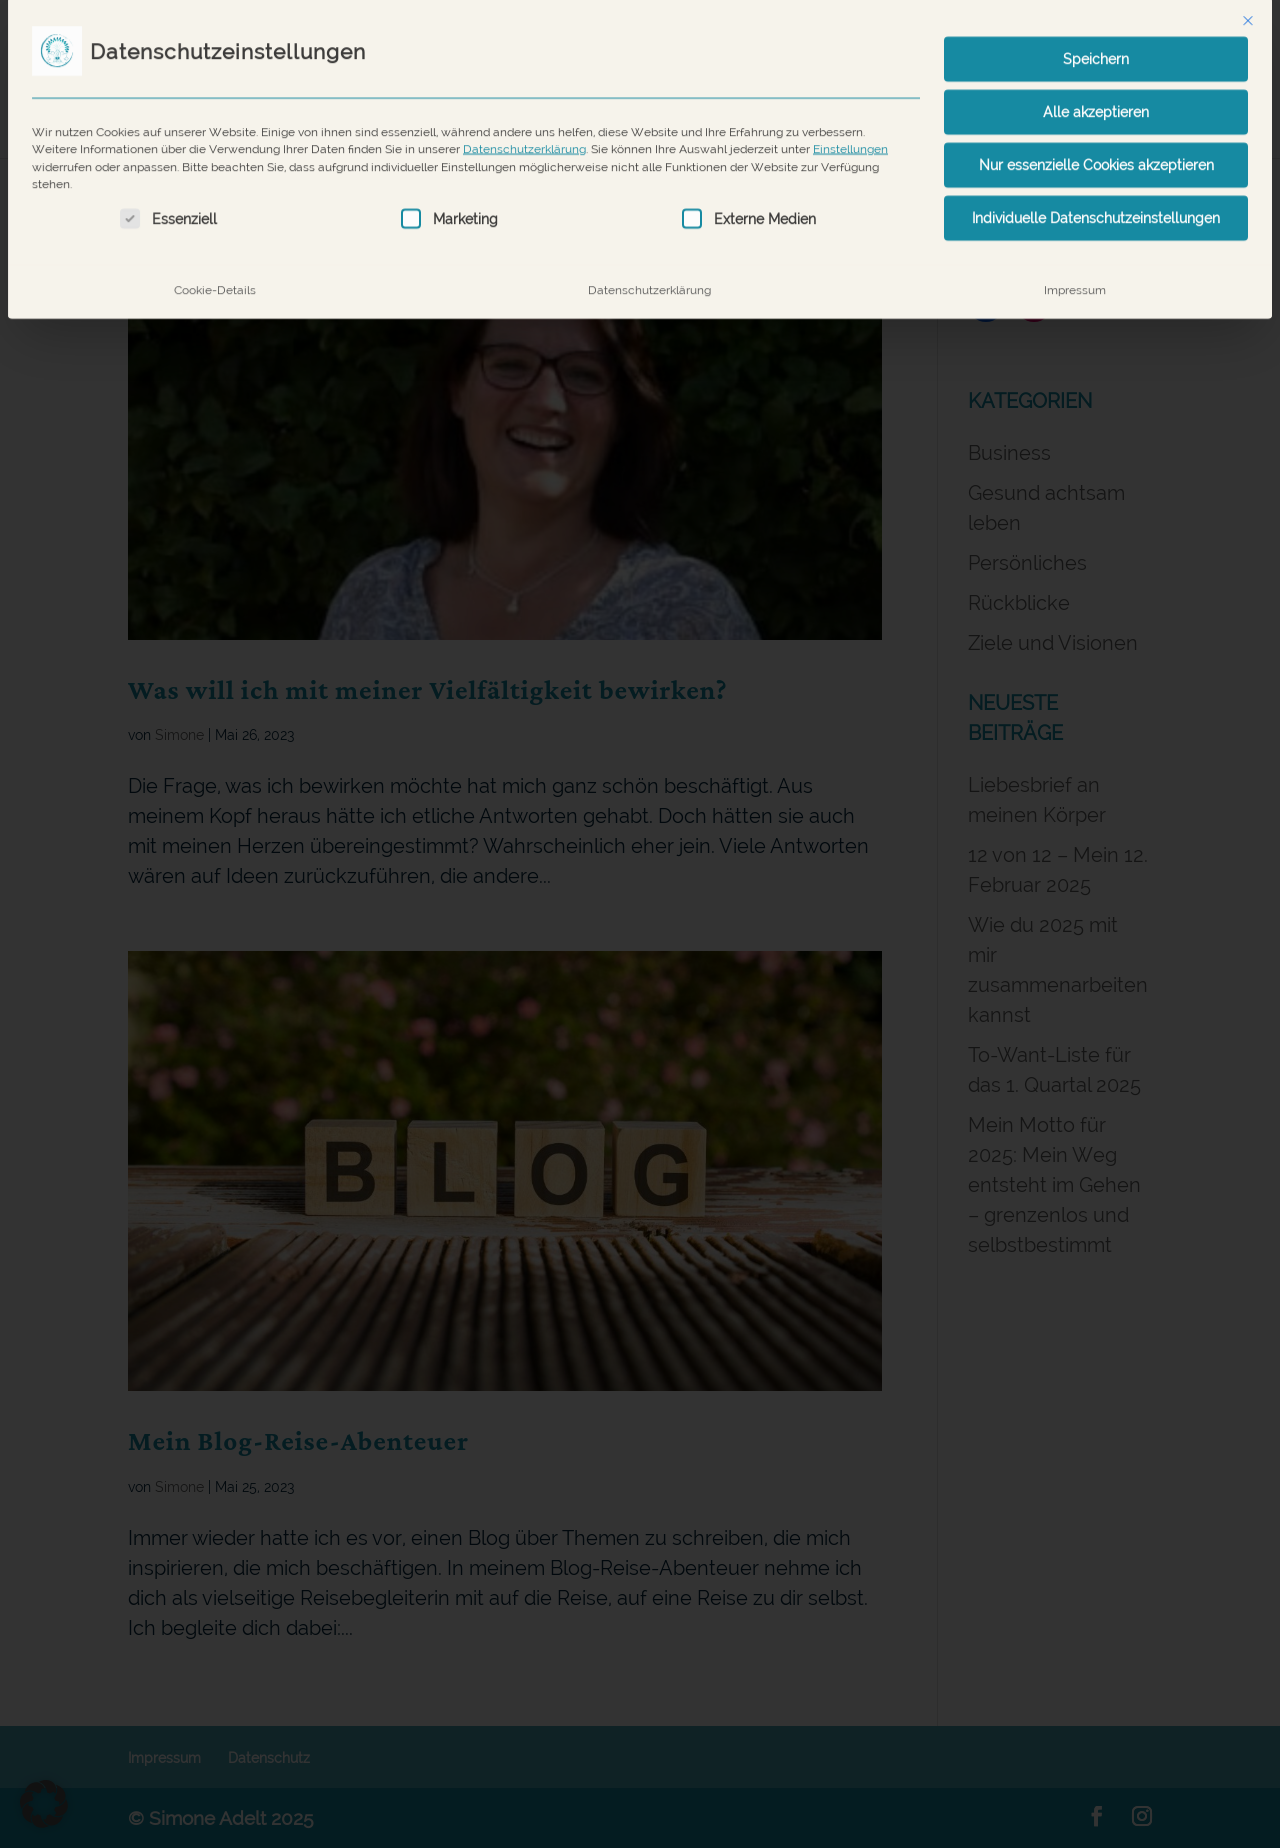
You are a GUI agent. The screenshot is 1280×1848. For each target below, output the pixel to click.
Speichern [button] (1096, 40)
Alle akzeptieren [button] (1096, 93)
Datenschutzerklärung (524, 130)
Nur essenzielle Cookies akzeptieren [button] (1096, 146)
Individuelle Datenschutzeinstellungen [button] (1096, 199)
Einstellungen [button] (850, 130)
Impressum (1075, 270)
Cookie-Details (215, 270)
